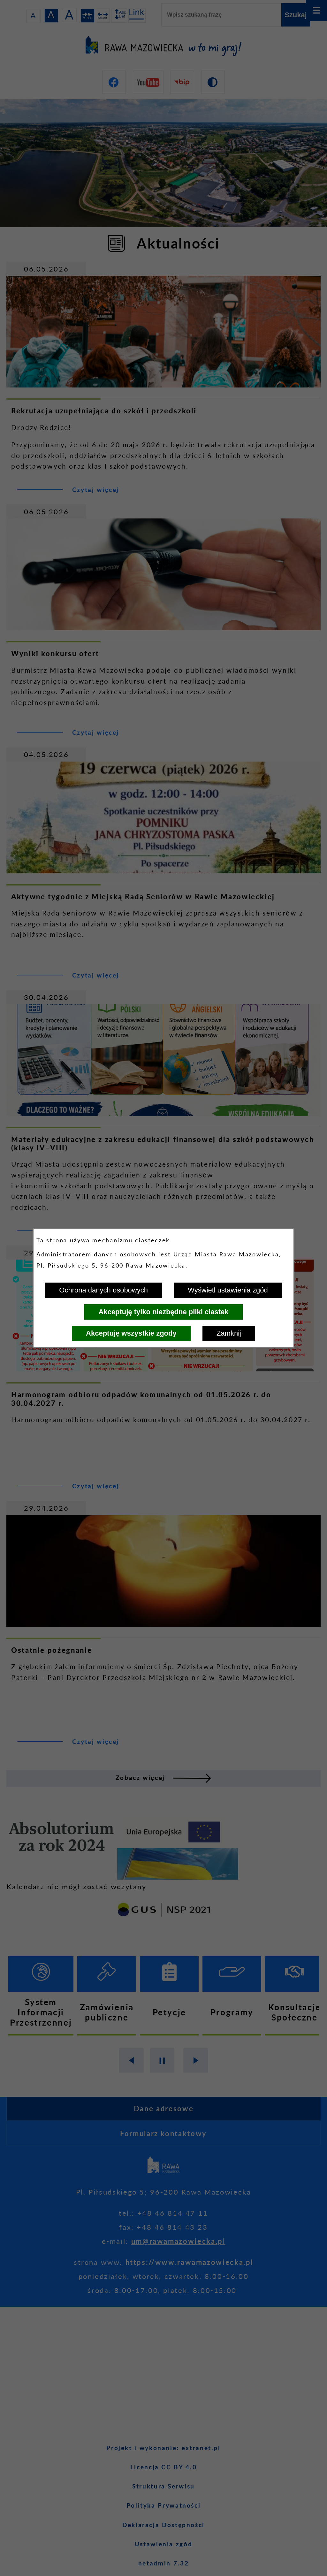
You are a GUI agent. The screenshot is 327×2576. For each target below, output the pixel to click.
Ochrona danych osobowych (103, 1290)
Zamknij (229, 1333)
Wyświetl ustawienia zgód (228, 1290)
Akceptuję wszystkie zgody (131, 1333)
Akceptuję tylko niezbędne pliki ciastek (163, 1312)
